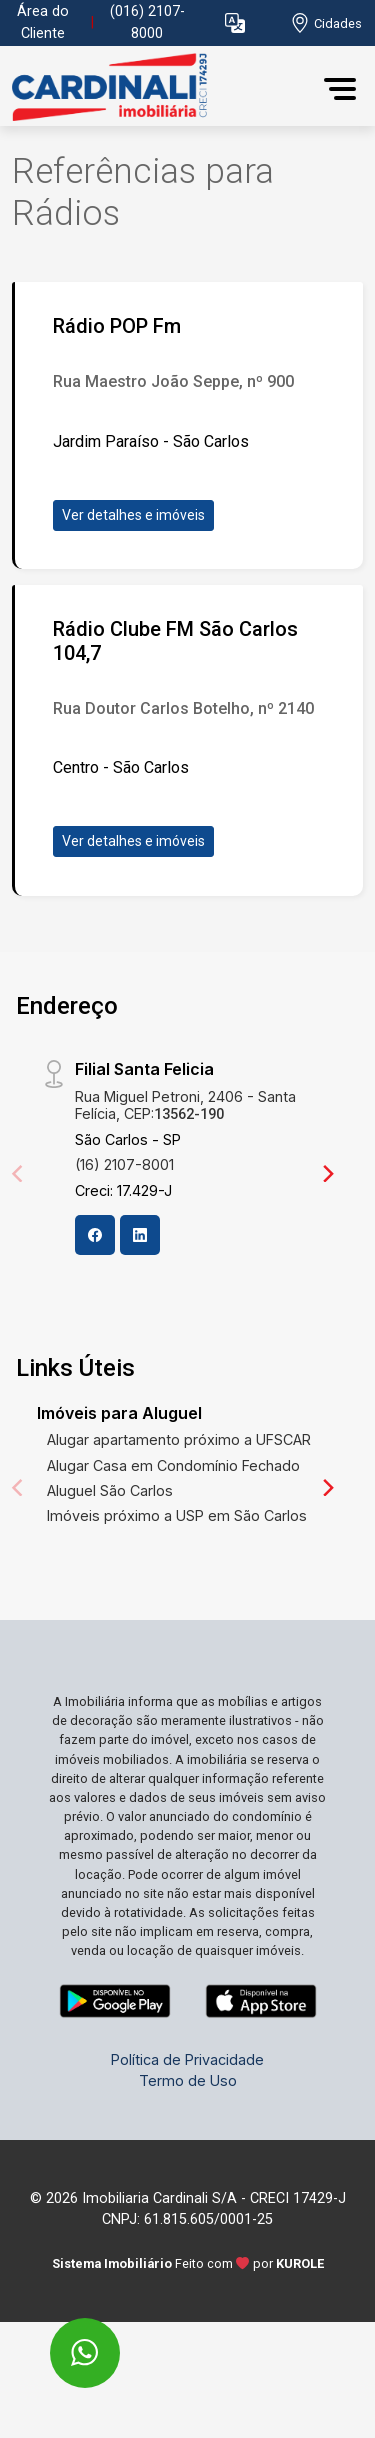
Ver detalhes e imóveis (133, 515)
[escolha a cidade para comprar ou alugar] (326, 23)
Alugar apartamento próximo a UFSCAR (179, 1439)
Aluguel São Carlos (110, 1490)
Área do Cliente (43, 22)
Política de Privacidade (187, 2059)
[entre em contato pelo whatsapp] (63, 2339)
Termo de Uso (188, 2080)
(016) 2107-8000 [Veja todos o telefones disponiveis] (147, 22)
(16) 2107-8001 (124, 1164)
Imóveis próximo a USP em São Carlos (177, 1515)
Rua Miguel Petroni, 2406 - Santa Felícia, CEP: (185, 1105)
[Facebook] (95, 1235)
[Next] (327, 1173)
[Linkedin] (140, 1235)
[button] (235, 23)
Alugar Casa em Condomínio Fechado (173, 1465)
